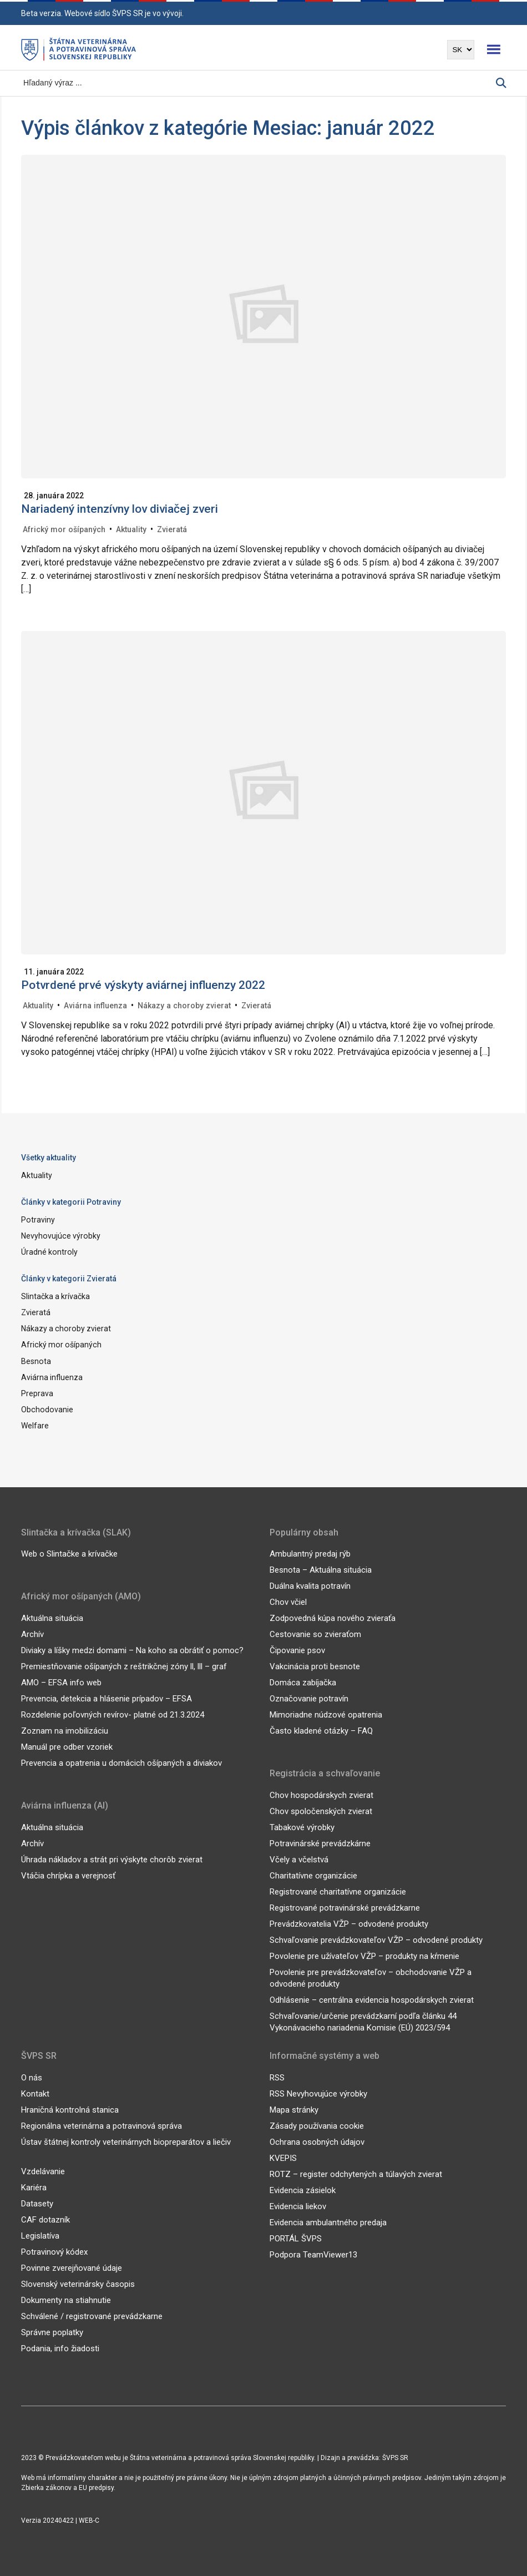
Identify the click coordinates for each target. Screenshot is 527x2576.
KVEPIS (283, 2158)
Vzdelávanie (43, 2171)
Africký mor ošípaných (63, 529)
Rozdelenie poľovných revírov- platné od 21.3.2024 (112, 1714)
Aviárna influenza (95, 1005)
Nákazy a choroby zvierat (183, 1005)
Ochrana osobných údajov (317, 2141)
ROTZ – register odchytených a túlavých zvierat (356, 2174)
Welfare (35, 1425)
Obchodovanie (47, 1409)
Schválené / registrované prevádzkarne (92, 2316)
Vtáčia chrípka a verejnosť (68, 1875)
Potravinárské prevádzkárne (320, 1843)
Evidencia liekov (298, 2206)
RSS (277, 2077)
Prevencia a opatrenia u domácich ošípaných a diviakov (121, 1762)
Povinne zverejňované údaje (71, 2267)
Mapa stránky (294, 2109)
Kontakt (35, 2093)
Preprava (37, 1392)
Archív (32, 1634)
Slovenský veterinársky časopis (78, 2284)
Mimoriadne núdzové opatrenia (326, 1715)
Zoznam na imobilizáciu (64, 1730)
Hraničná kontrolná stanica (70, 2109)
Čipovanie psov (297, 1650)
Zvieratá (171, 529)
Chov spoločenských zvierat (321, 1811)
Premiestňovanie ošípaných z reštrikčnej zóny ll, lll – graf (124, 1666)
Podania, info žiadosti (60, 2348)
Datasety (37, 2203)
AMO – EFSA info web (61, 1682)
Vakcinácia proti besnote (315, 1666)
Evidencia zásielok (303, 2190)
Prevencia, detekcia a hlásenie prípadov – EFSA (106, 1698)
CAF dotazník (45, 2219)
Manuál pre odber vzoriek (67, 1746)
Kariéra (34, 2187)
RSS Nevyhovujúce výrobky (318, 2093)
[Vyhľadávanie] (258, 83)
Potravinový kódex (54, 2251)
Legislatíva (40, 2235)
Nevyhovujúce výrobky (60, 1235)
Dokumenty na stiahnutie (66, 2300)
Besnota (36, 1360)
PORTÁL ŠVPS (296, 2238)
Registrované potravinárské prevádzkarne (345, 1907)
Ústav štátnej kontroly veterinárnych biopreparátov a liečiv (126, 2141)
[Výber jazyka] (460, 49)
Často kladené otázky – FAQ (321, 1731)
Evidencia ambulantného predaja (328, 2222)
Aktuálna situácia (52, 1618)
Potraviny (38, 1219)
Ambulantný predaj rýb (310, 1554)
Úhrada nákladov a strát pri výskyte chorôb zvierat (111, 1859)
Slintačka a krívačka (55, 1296)
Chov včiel (288, 1602)
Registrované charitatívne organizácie (338, 1891)
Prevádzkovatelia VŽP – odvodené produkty (349, 1923)
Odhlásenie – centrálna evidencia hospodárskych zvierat (372, 1999)
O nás (31, 2077)
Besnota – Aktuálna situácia (321, 1570)
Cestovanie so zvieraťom (315, 1634)
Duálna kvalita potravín (310, 1586)
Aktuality (130, 529)
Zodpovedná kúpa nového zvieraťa (333, 1618)
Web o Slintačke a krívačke (69, 1554)
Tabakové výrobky (302, 1827)
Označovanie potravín (309, 1699)
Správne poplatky (52, 2332)
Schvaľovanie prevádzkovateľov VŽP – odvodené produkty (376, 1939)
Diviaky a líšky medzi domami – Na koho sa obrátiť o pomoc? (132, 1650)
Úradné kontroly (49, 1251)
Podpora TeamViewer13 (313, 2254)
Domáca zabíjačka (303, 1683)
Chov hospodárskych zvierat (321, 1795)
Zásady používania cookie (317, 2125)
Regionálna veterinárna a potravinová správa (101, 2125)
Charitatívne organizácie (313, 1875)
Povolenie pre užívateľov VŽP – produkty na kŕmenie (364, 1956)
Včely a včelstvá (299, 1859)
